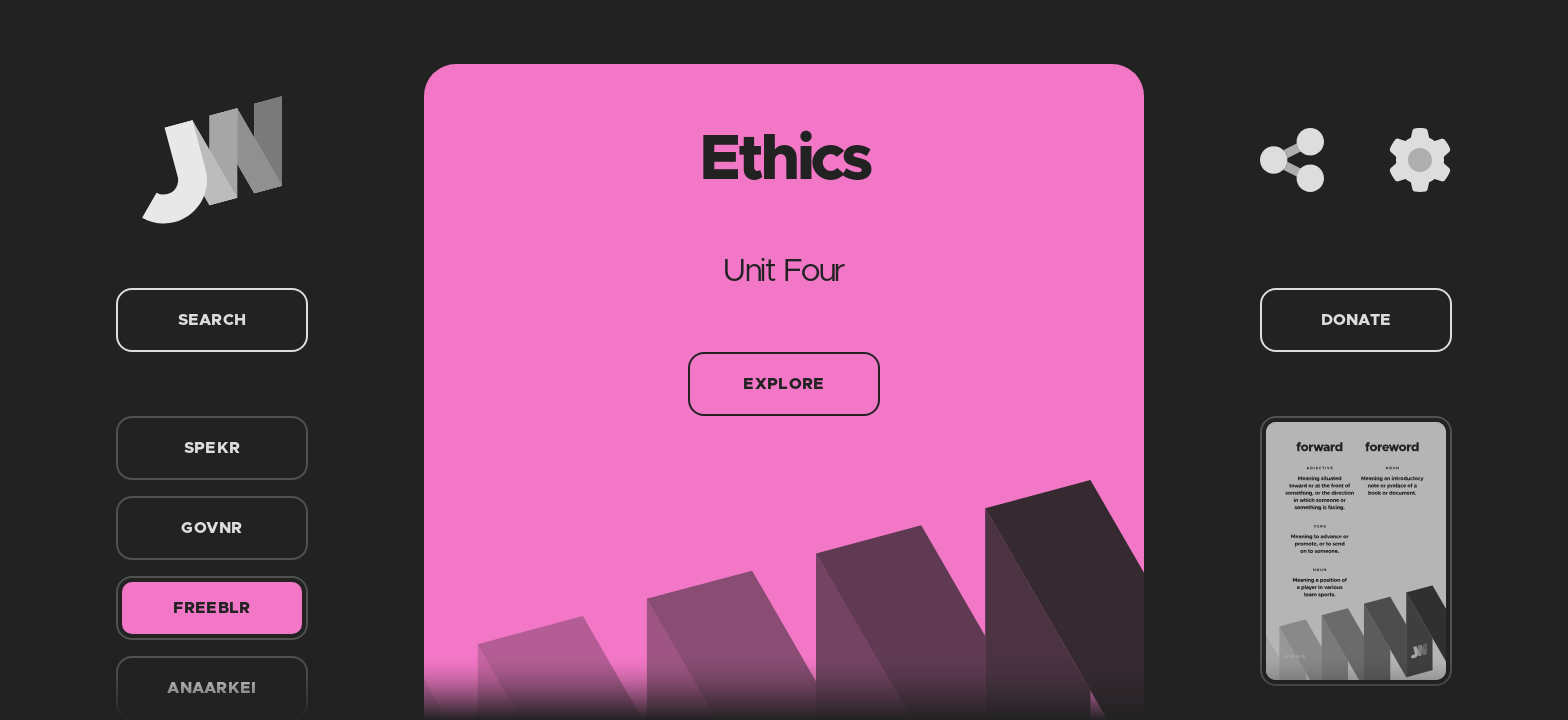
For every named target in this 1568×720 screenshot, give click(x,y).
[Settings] (1420, 160)
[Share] (1292, 160)
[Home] (212, 160)
